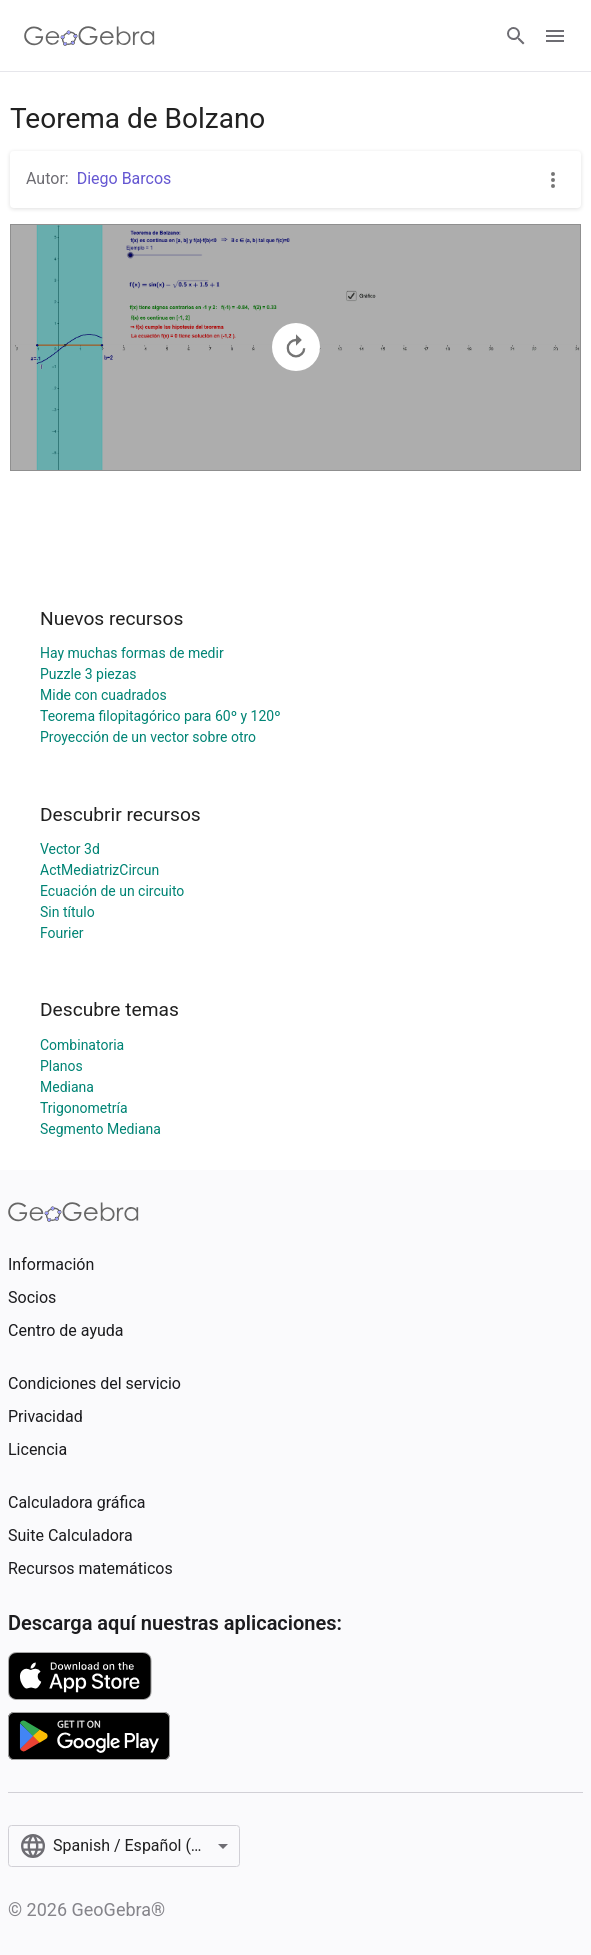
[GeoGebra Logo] (89, 36)
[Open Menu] (555, 36)
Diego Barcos (124, 178)
